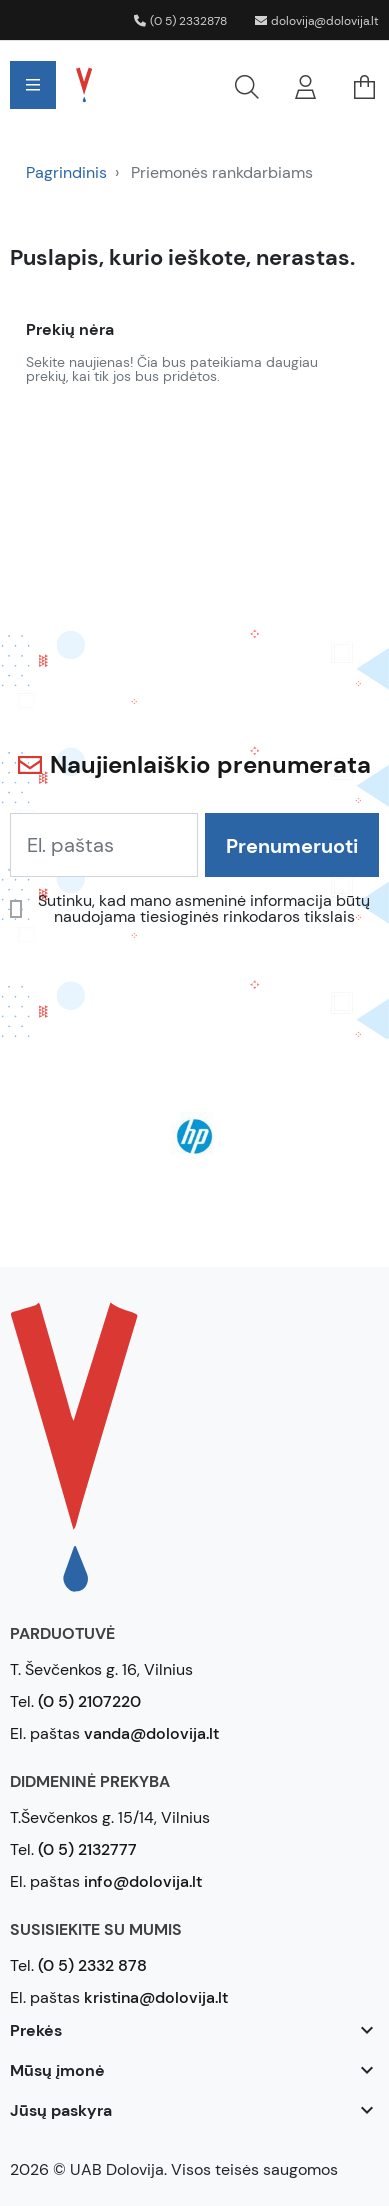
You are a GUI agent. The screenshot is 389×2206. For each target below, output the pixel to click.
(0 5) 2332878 (180, 21)
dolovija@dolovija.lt (317, 21)
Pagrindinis (66, 172)
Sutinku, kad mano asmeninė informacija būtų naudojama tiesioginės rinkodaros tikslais (204, 909)
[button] (191, 85)
